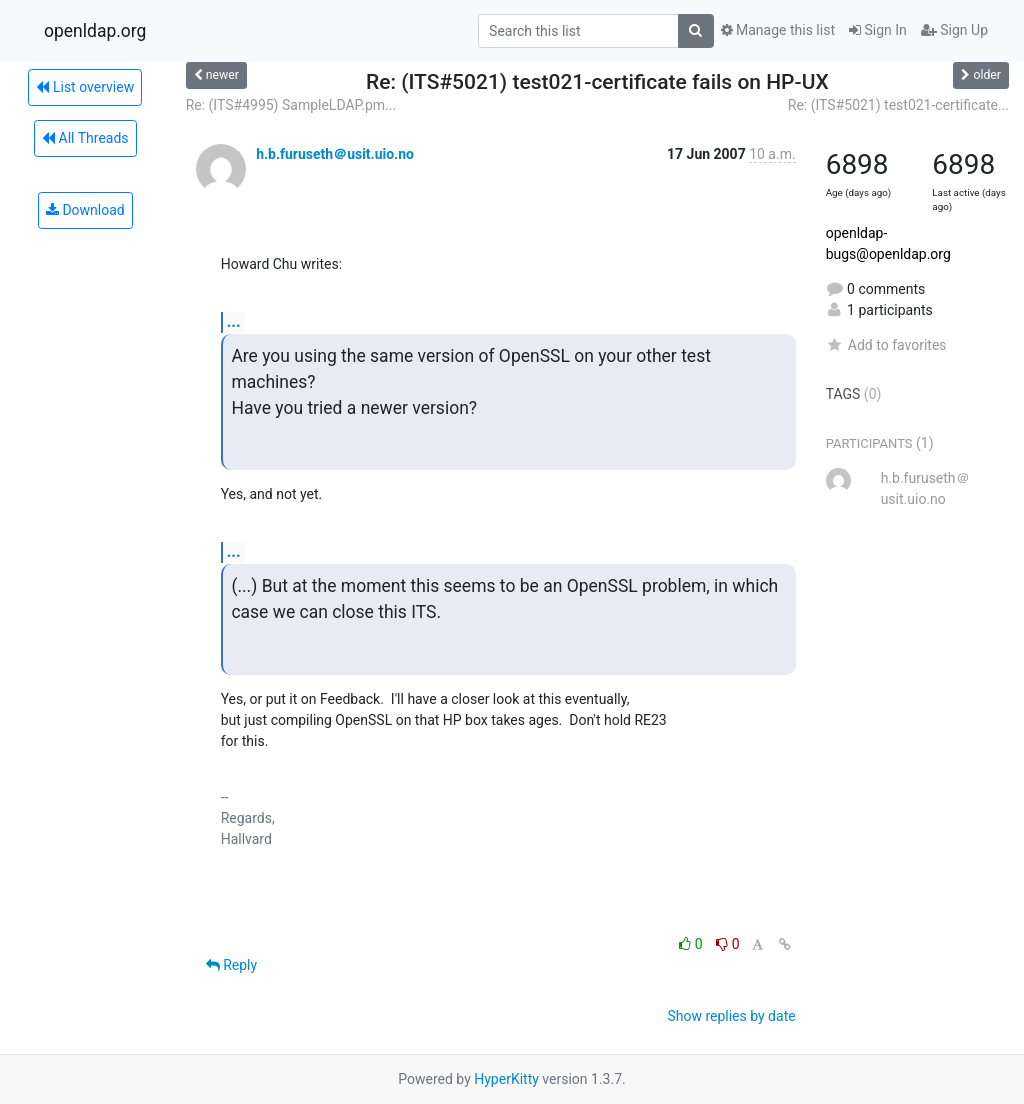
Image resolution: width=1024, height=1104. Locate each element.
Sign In (878, 30)
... (234, 321)
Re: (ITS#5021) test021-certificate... (898, 105)
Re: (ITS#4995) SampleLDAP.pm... (291, 105)
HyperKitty (506, 1079)
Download (85, 210)
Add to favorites (886, 345)
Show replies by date (731, 1016)
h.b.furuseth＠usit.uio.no (335, 154)
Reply (231, 965)
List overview (85, 87)
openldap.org (95, 31)
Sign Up (954, 30)
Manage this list (778, 30)
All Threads (85, 138)
